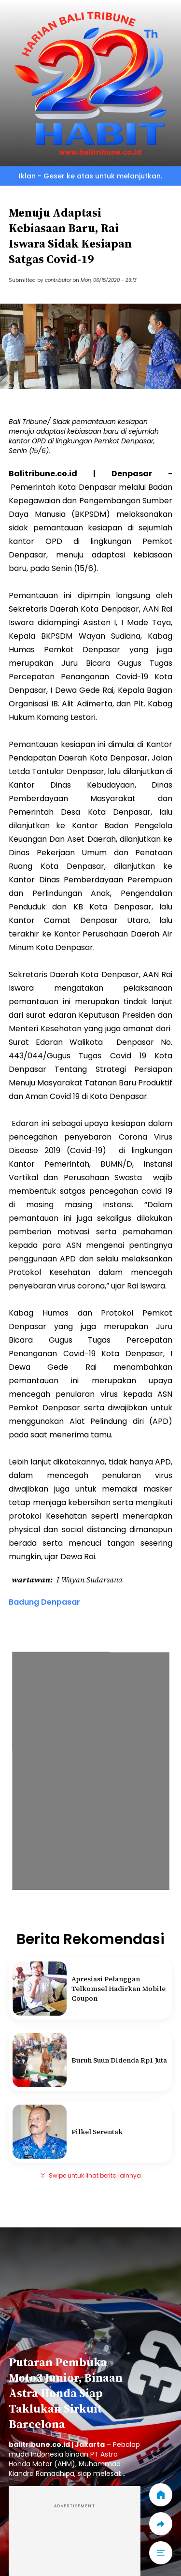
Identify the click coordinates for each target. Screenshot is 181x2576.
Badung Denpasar (44, 1602)
